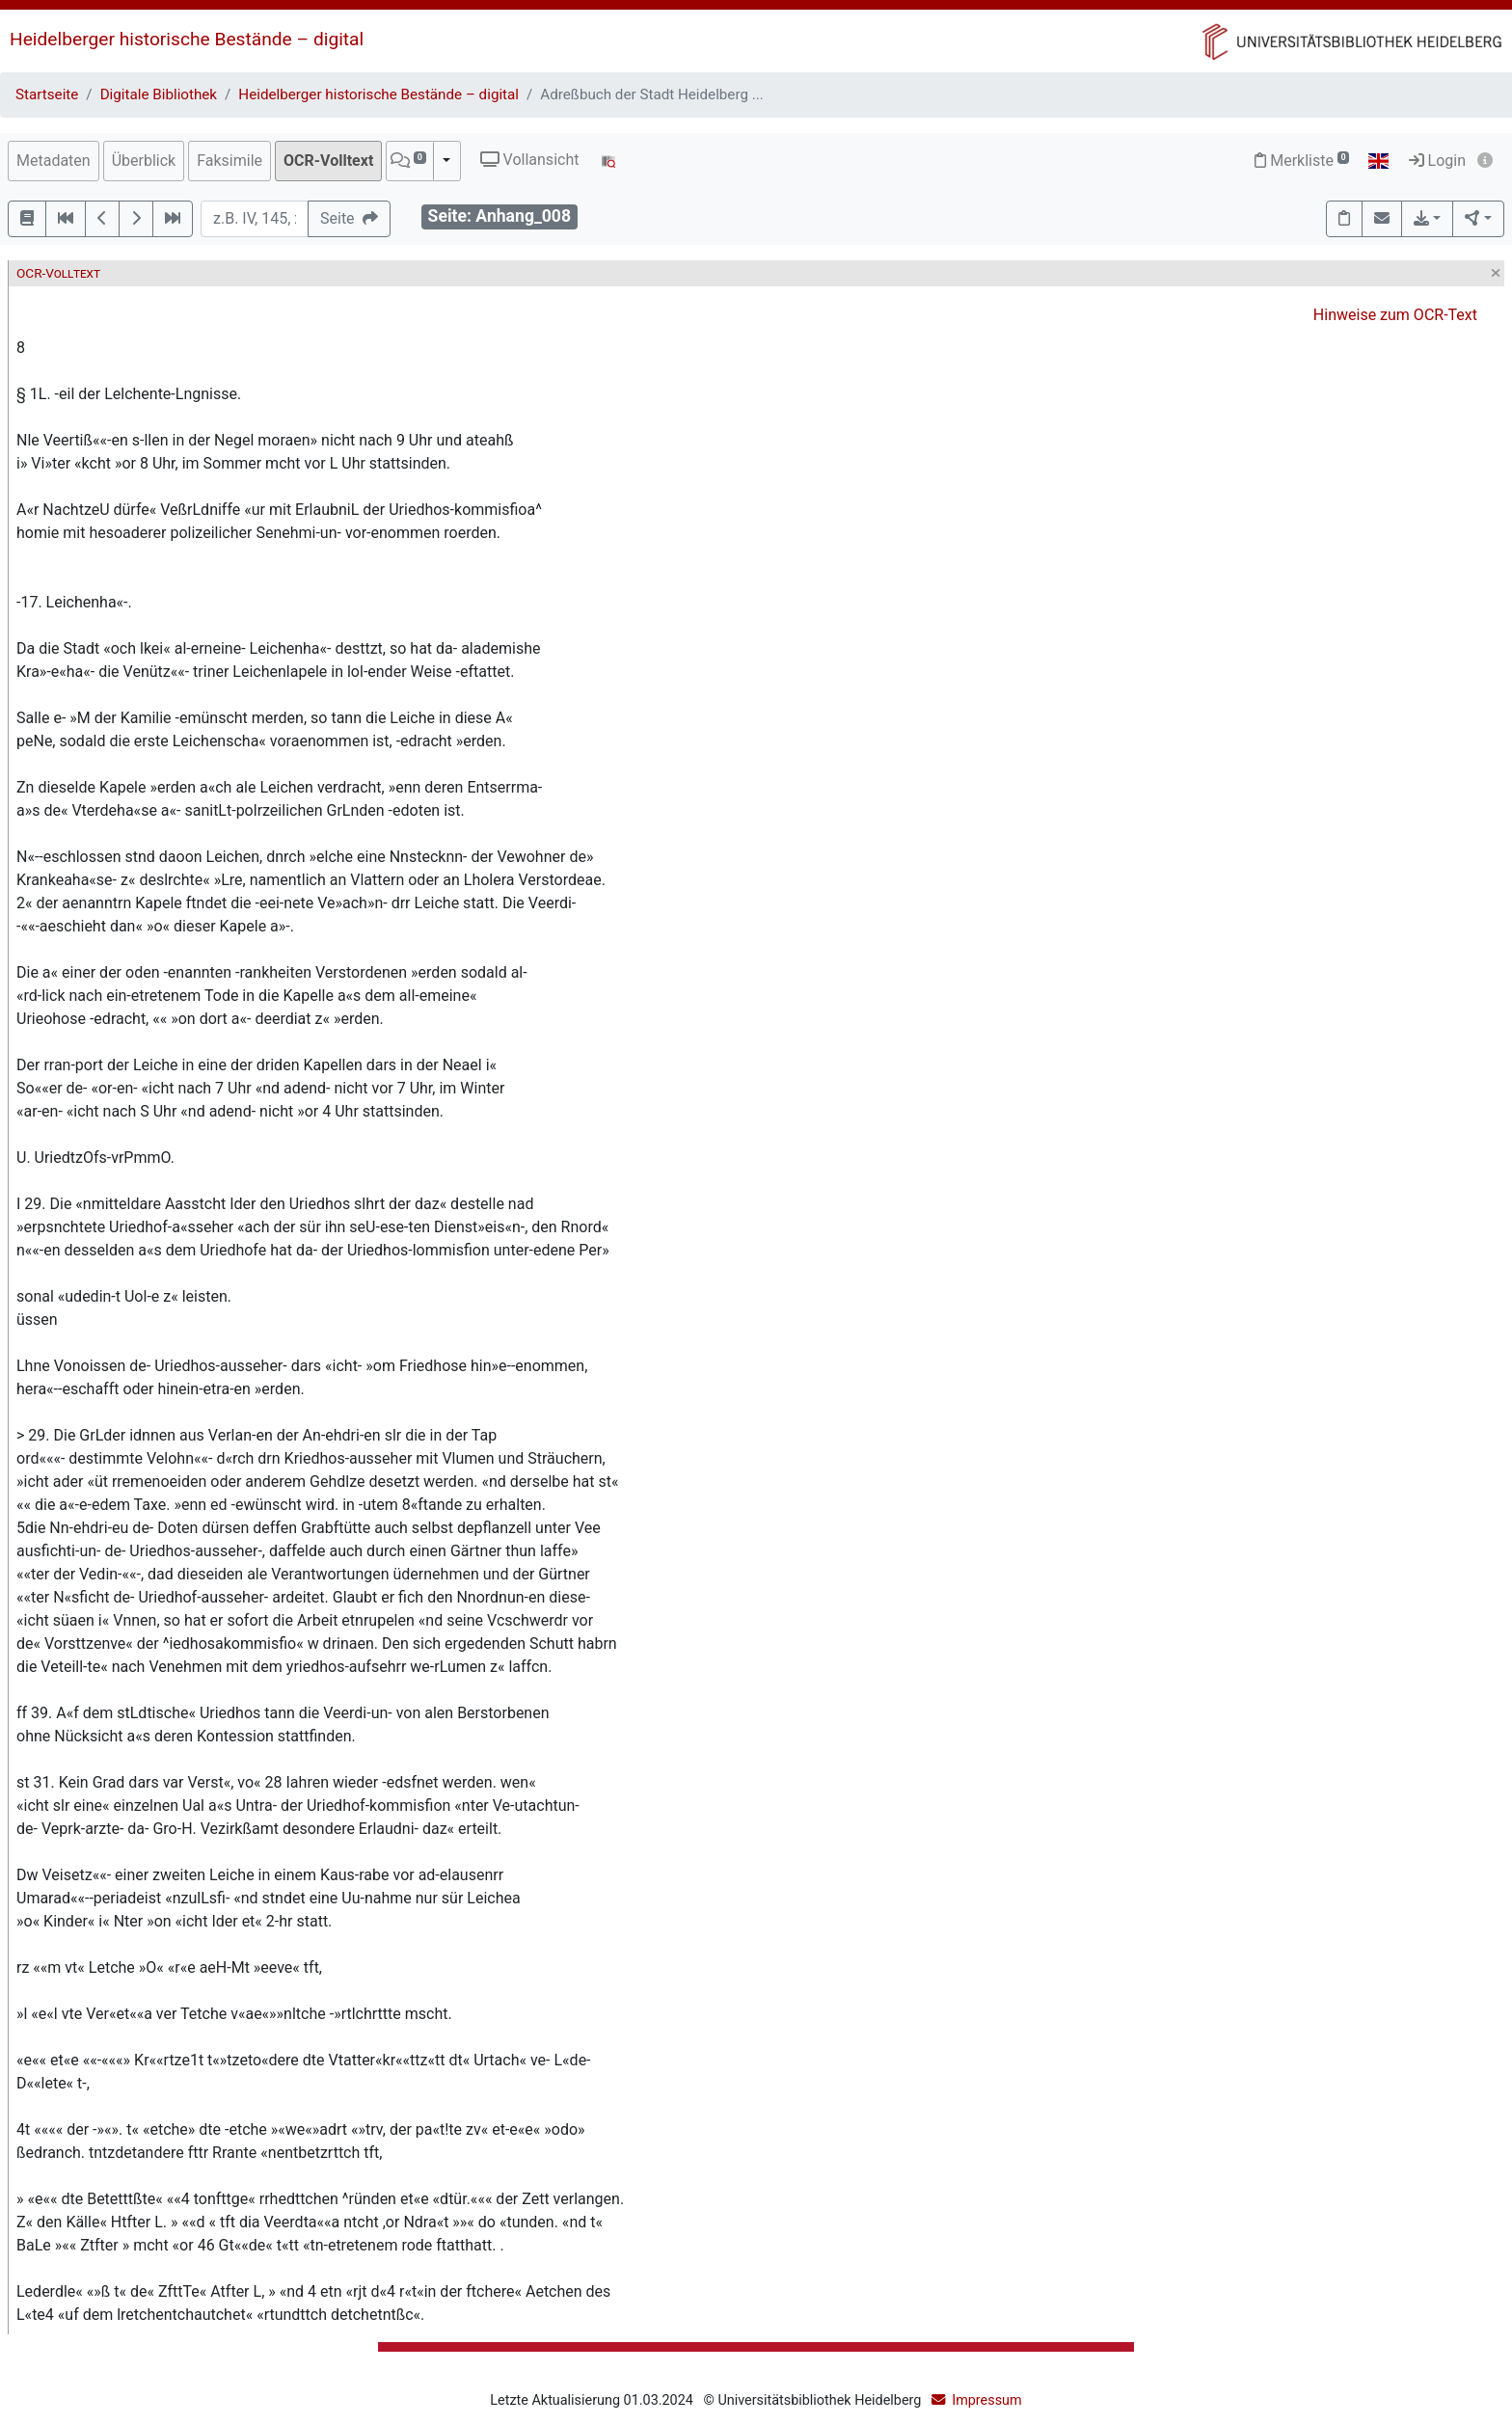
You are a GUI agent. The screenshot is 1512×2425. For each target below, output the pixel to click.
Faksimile (229, 160)
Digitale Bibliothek (158, 94)
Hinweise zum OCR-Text (1395, 315)
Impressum (986, 2400)
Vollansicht (530, 159)
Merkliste (1302, 160)
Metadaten (53, 160)
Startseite (46, 94)
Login (1437, 160)
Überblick (144, 160)
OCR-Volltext (328, 160)
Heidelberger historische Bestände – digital (187, 39)
